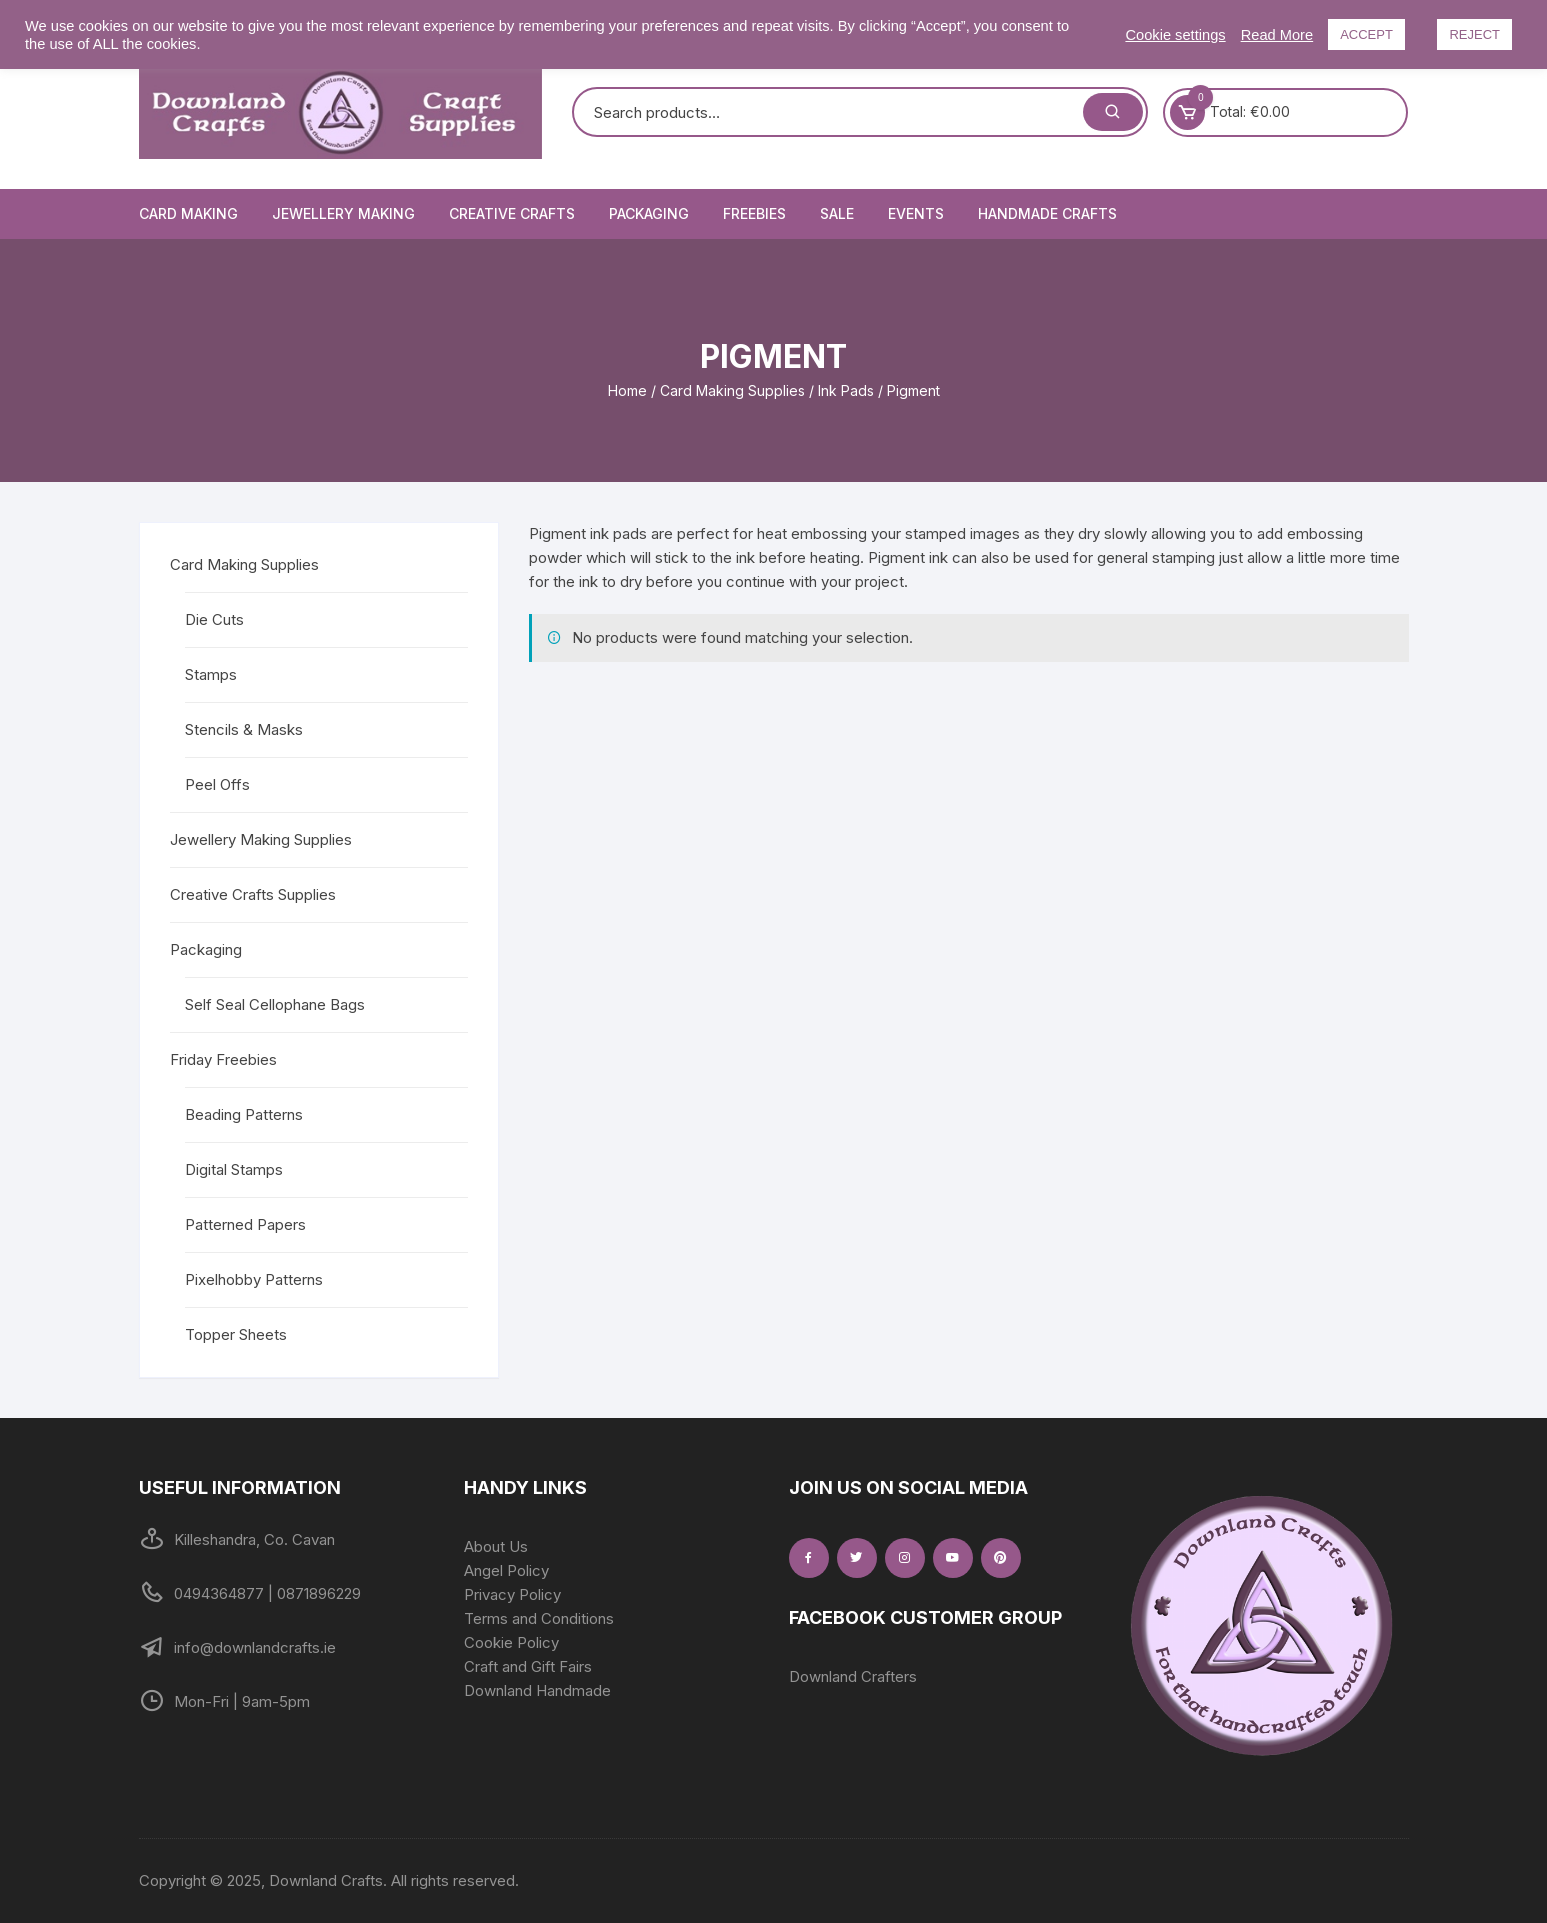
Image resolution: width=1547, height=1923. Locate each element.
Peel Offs (217, 784)
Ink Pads (846, 390)
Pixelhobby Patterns (254, 1279)
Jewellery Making (343, 213)
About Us (496, 1546)
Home (627, 390)
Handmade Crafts (1047, 213)
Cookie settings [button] (1175, 35)
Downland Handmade (537, 1690)
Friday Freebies (223, 1059)
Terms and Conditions (539, 1618)
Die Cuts (214, 619)
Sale (837, 213)
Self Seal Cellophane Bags (275, 1004)
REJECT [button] (1474, 34)
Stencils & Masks (244, 729)
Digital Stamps (234, 1169)
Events (916, 213)
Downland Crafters (853, 1676)
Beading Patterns (244, 1114)
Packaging (649, 213)
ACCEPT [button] (1366, 34)
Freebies (754, 213)
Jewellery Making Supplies (261, 839)
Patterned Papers (245, 1224)
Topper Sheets (236, 1334)
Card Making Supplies (732, 390)
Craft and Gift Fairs (528, 1666)
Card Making (188, 213)
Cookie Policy (511, 1642)
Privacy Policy (512, 1594)
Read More (1277, 35)
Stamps (211, 674)
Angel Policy (506, 1570)
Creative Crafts (512, 213)
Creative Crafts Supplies (253, 894)
